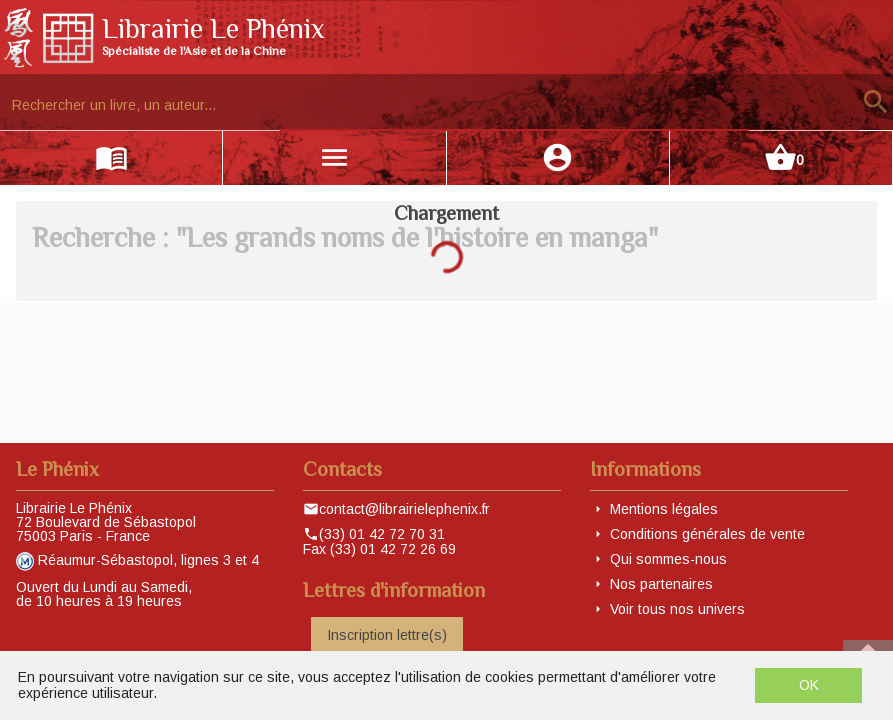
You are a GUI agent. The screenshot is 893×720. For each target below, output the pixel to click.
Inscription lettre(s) (387, 635)
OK (809, 685)
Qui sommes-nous (668, 559)
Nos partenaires (661, 584)
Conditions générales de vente (707, 534)
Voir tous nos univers (677, 609)
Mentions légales (664, 509)
